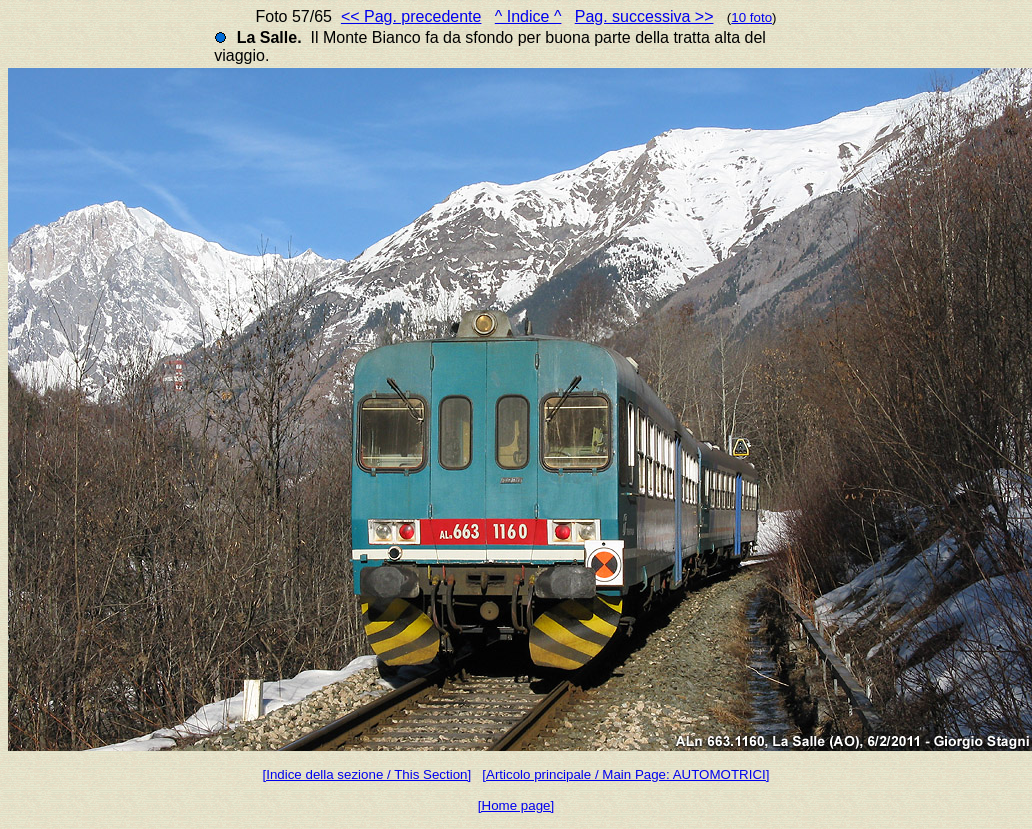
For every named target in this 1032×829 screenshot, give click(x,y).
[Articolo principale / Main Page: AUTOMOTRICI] (625, 774)
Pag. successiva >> (644, 16)
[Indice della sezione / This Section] (367, 774)
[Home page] (516, 805)
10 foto (751, 17)
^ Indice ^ (528, 16)
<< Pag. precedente (411, 16)
